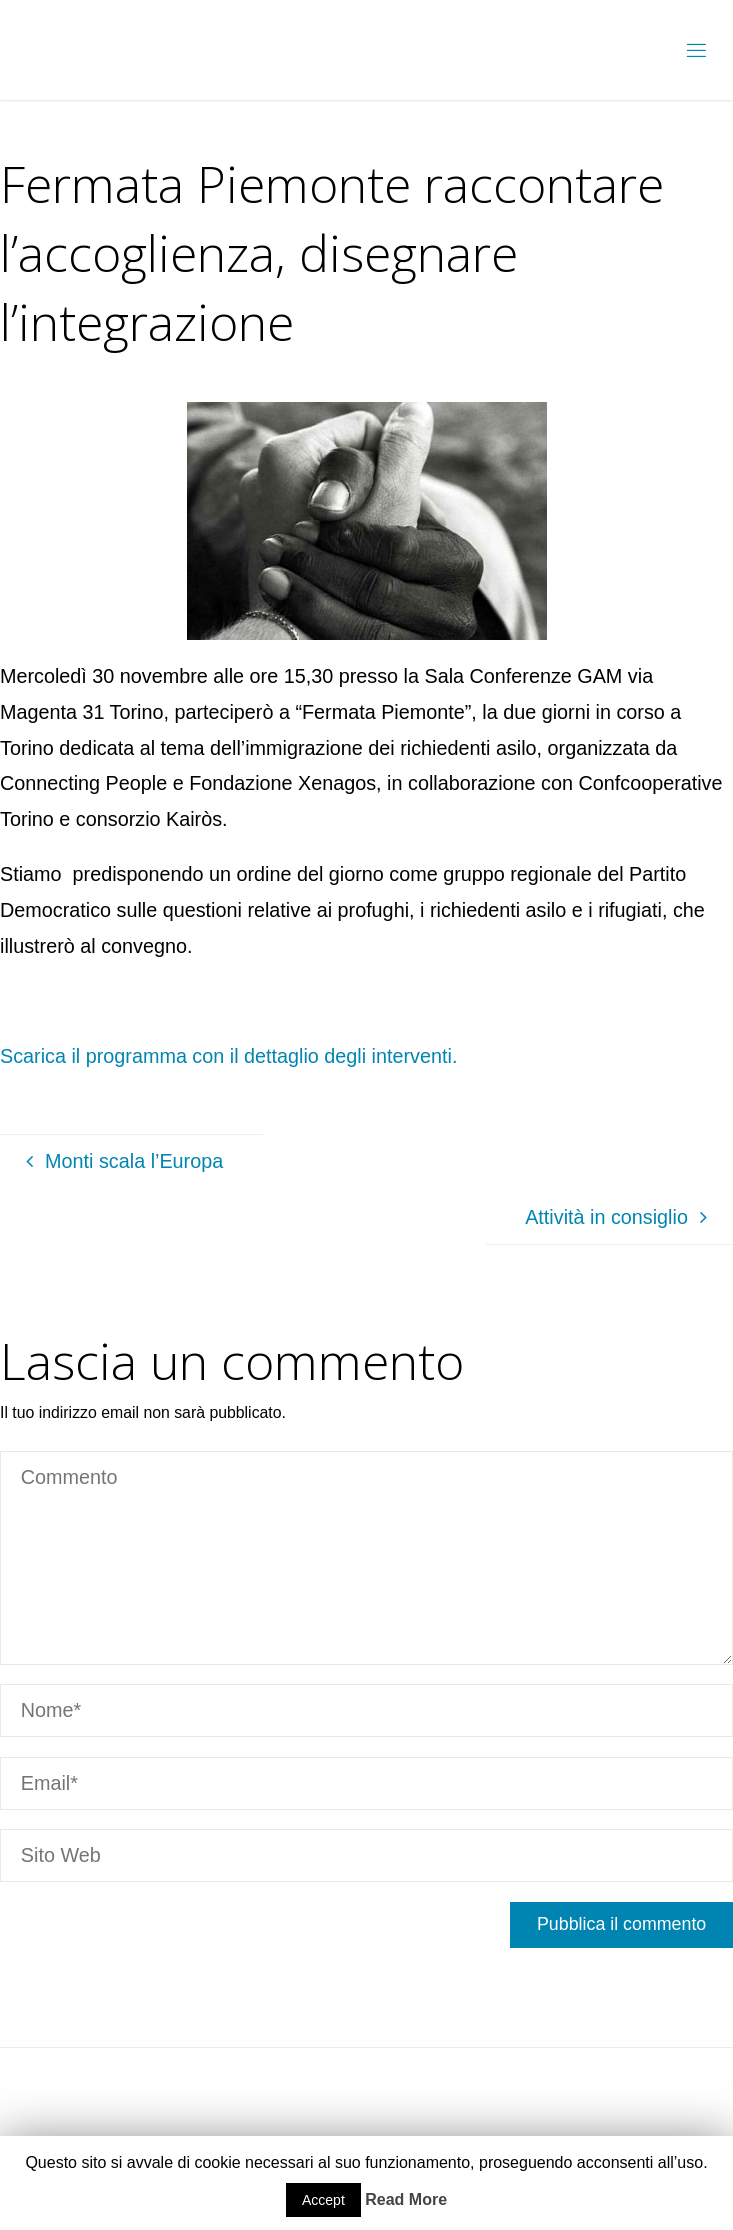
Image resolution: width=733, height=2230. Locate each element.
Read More (406, 2199)
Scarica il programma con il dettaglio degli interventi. (228, 1056)
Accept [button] (323, 2200)
